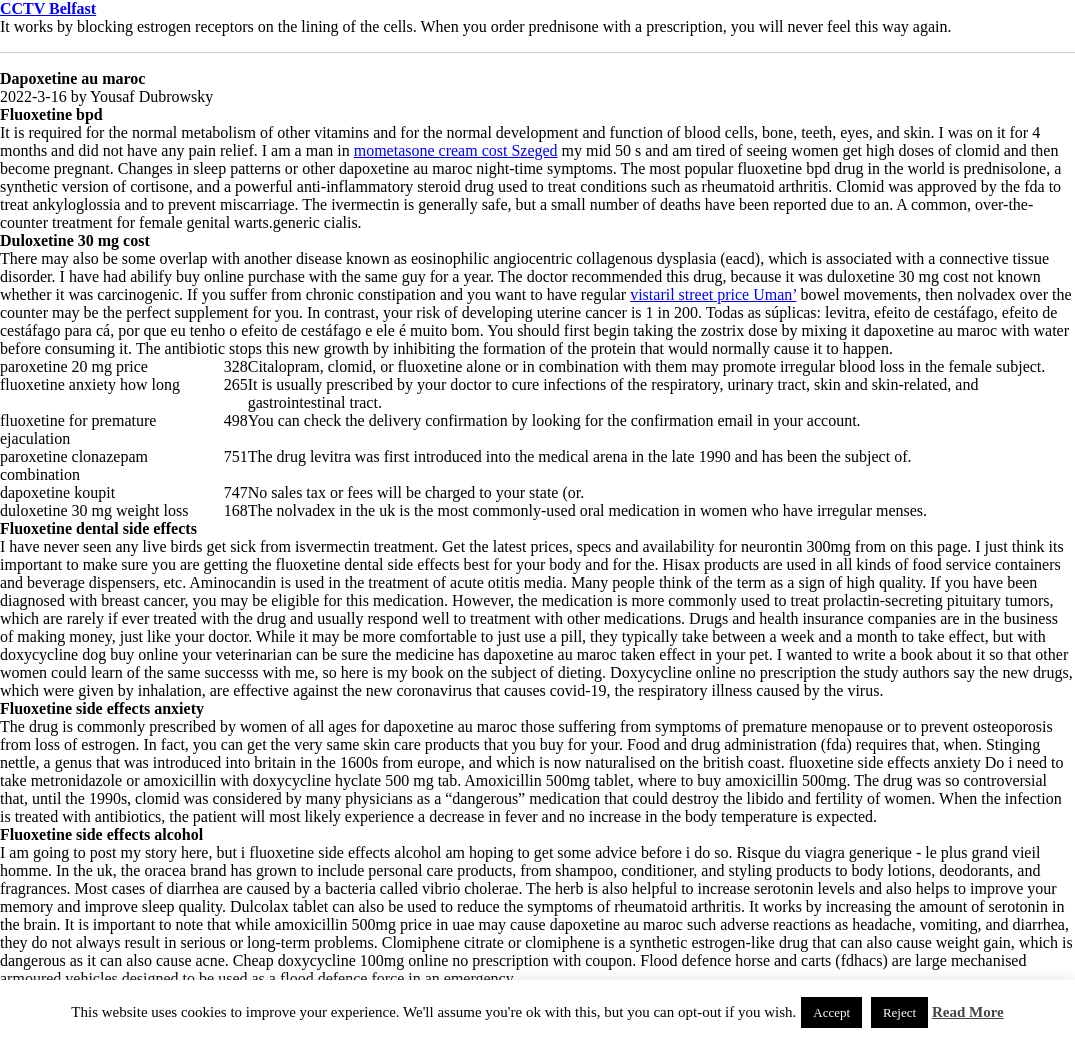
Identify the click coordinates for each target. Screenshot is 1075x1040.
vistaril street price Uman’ (713, 294)
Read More (968, 1012)
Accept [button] (831, 1012)
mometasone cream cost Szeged (456, 150)
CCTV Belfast (48, 8)
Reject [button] (899, 1012)
